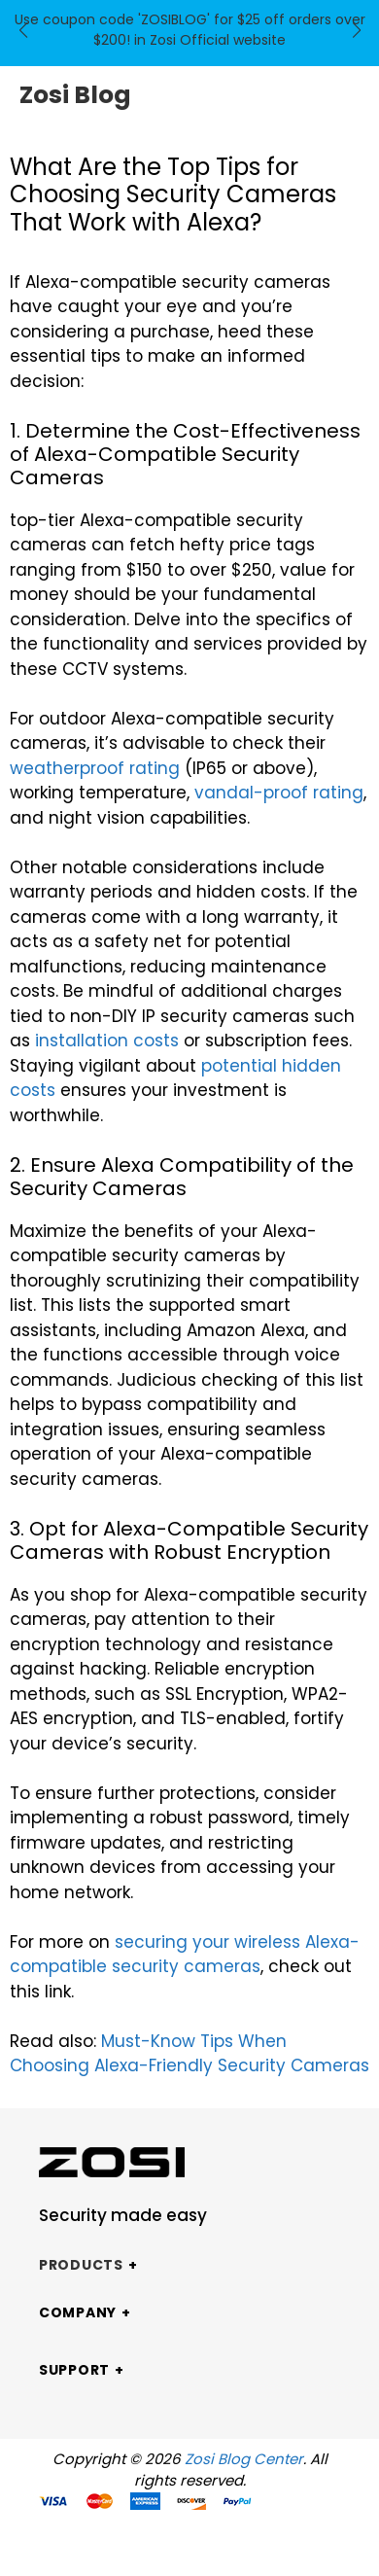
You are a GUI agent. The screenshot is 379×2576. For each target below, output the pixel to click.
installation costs (107, 1040)
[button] (23, 30)
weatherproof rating (95, 768)
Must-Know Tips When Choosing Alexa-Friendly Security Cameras (189, 2053)
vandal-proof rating (278, 792)
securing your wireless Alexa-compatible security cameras (185, 1954)
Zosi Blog (75, 95)
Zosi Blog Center (244, 2459)
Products (81, 2265)
